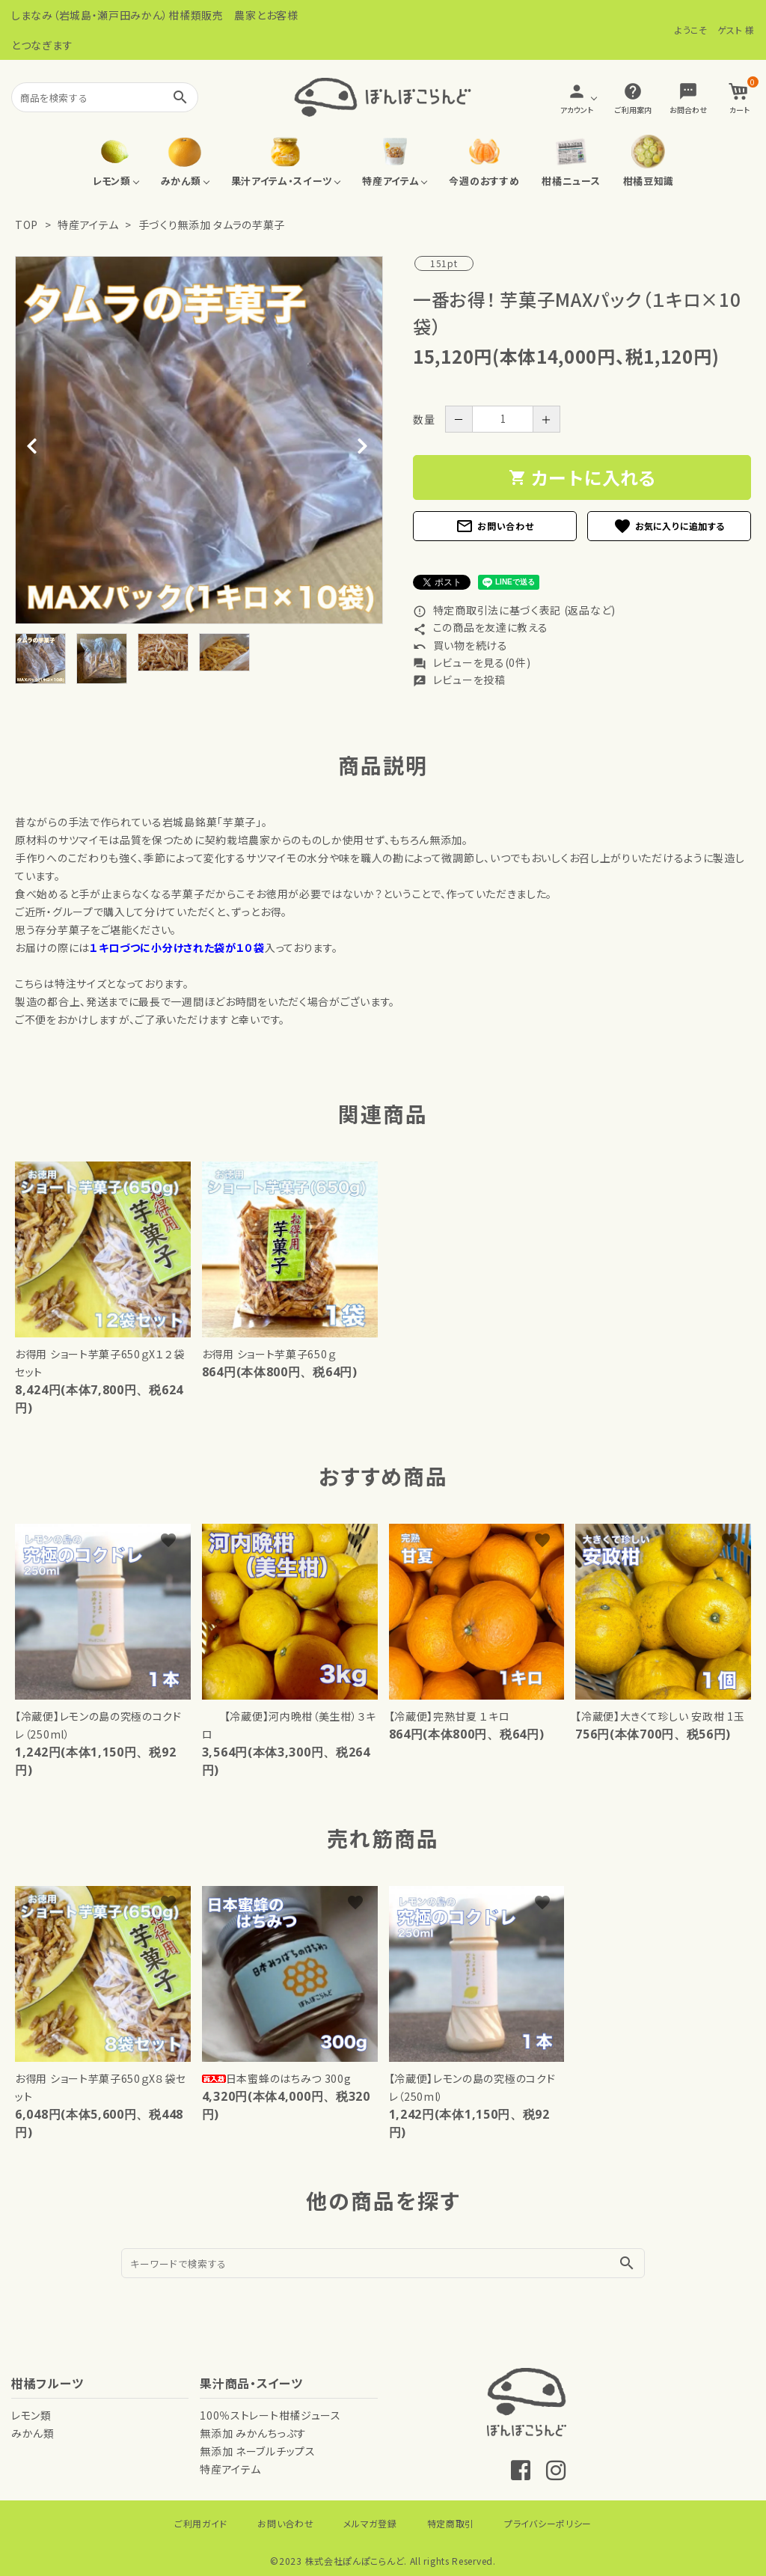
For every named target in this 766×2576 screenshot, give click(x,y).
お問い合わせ (494, 526)
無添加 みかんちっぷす (253, 2433)
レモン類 (31, 2415)
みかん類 (33, 2433)
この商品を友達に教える (480, 627)
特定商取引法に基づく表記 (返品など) (514, 609)
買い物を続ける (460, 645)
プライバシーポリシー (548, 2523)
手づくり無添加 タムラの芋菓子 (212, 224)
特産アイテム (88, 224)
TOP (26, 224)
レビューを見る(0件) (471, 662)
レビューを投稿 (459, 679)
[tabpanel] (199, 440)
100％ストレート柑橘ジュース (270, 2415)
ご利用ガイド (200, 2523)
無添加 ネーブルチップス (257, 2451)
